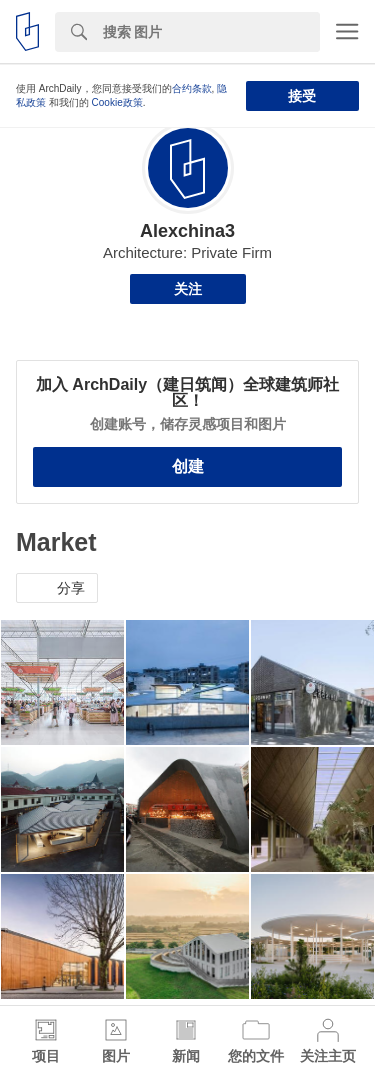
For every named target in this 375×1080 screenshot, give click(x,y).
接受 (302, 96)
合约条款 (192, 88)
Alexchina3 (187, 231)
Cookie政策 (117, 102)
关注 (188, 289)
